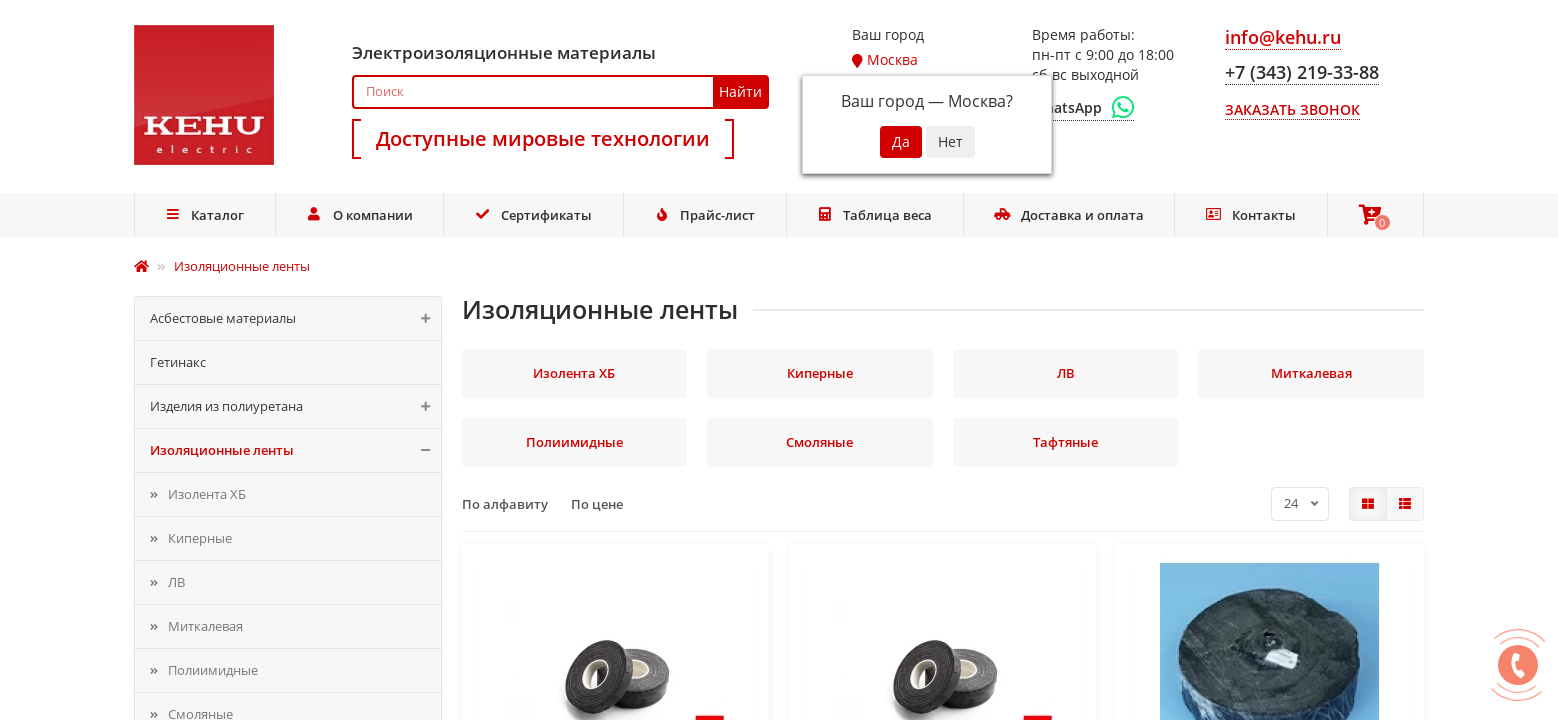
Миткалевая (205, 626)
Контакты (1250, 215)
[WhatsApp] (1083, 108)
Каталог (205, 215)
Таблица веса (875, 215)
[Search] (560, 92)
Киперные (200, 538)
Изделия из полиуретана (295, 406)
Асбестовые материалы (295, 318)
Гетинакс (178, 362)
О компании (359, 215)
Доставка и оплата (1069, 215)
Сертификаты (533, 215)
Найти (740, 91)
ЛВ (176, 582)
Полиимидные (213, 670)
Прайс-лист (704, 215)
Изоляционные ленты (295, 450)
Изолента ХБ (207, 494)
